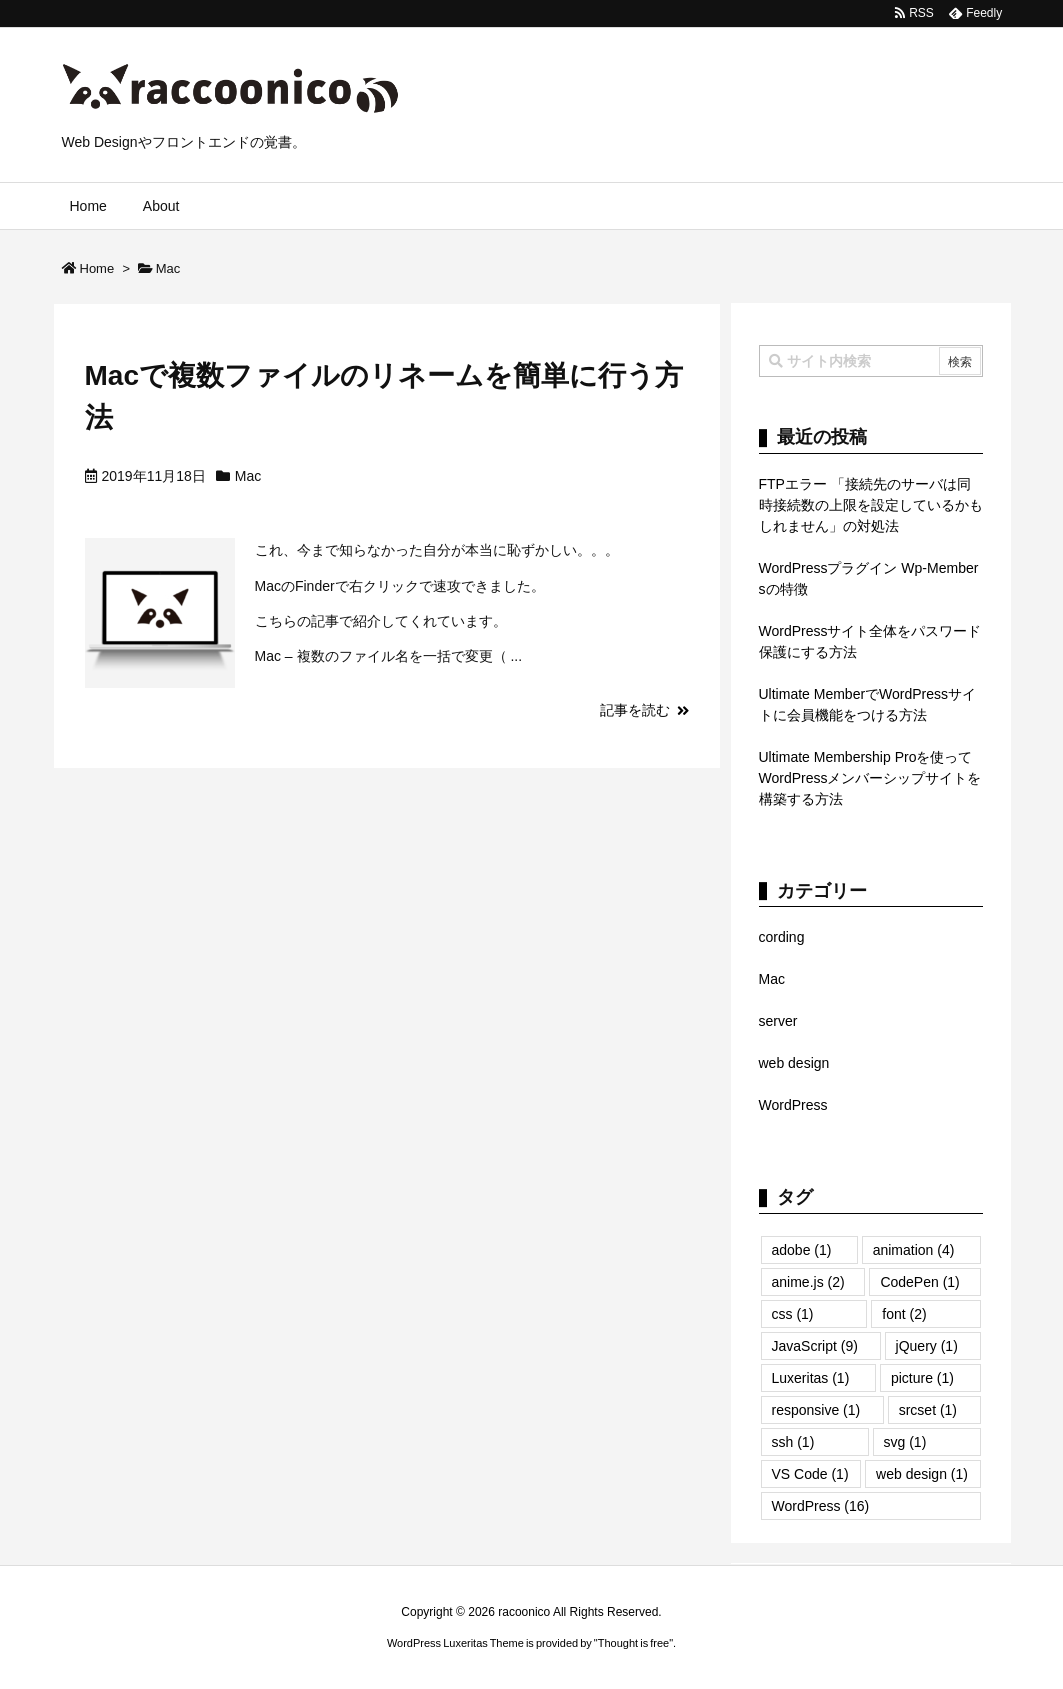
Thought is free (633, 1643)
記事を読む (635, 710)
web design (794, 1063)
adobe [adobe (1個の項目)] (802, 1250)
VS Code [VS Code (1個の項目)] (810, 1474)
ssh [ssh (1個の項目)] (793, 1442)
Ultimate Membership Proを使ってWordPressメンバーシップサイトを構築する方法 (870, 778)
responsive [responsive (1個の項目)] (816, 1410)
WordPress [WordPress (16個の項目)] (821, 1506)
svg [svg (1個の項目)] (905, 1442)
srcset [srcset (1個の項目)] (928, 1410)
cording (782, 937)
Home (97, 268)
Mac (248, 476)
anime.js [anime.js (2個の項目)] (808, 1282)
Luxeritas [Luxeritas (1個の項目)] (811, 1378)
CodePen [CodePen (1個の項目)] (919, 1282)
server (778, 1021)
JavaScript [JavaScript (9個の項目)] (815, 1346)
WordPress (793, 1105)
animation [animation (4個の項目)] (914, 1250)
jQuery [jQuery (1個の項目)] (927, 1346)
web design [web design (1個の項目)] (922, 1474)
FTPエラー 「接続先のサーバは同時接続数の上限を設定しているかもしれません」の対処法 (871, 505)
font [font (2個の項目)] (904, 1314)
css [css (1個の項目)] (793, 1314)
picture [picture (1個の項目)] (922, 1378)
